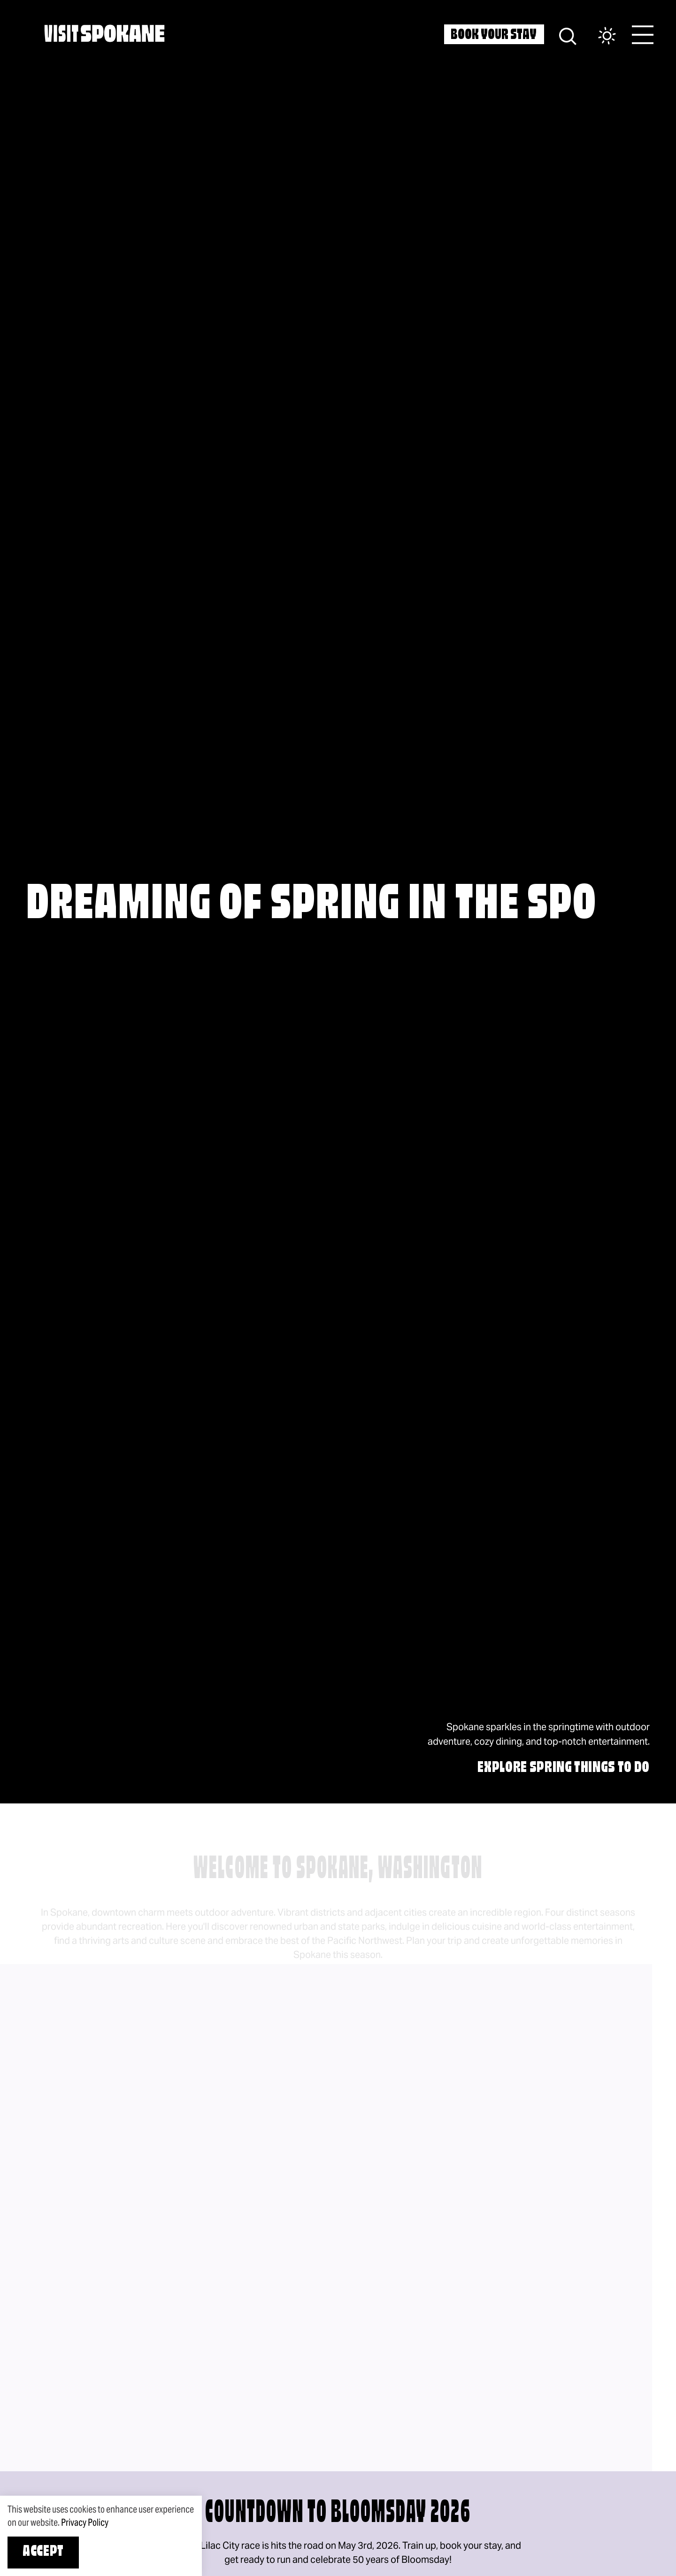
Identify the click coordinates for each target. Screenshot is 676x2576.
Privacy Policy (84, 2522)
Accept (43, 2552)
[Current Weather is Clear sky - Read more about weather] (597, 36)
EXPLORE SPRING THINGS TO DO (563, 1768)
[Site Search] (567, 35)
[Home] (104, 33)
